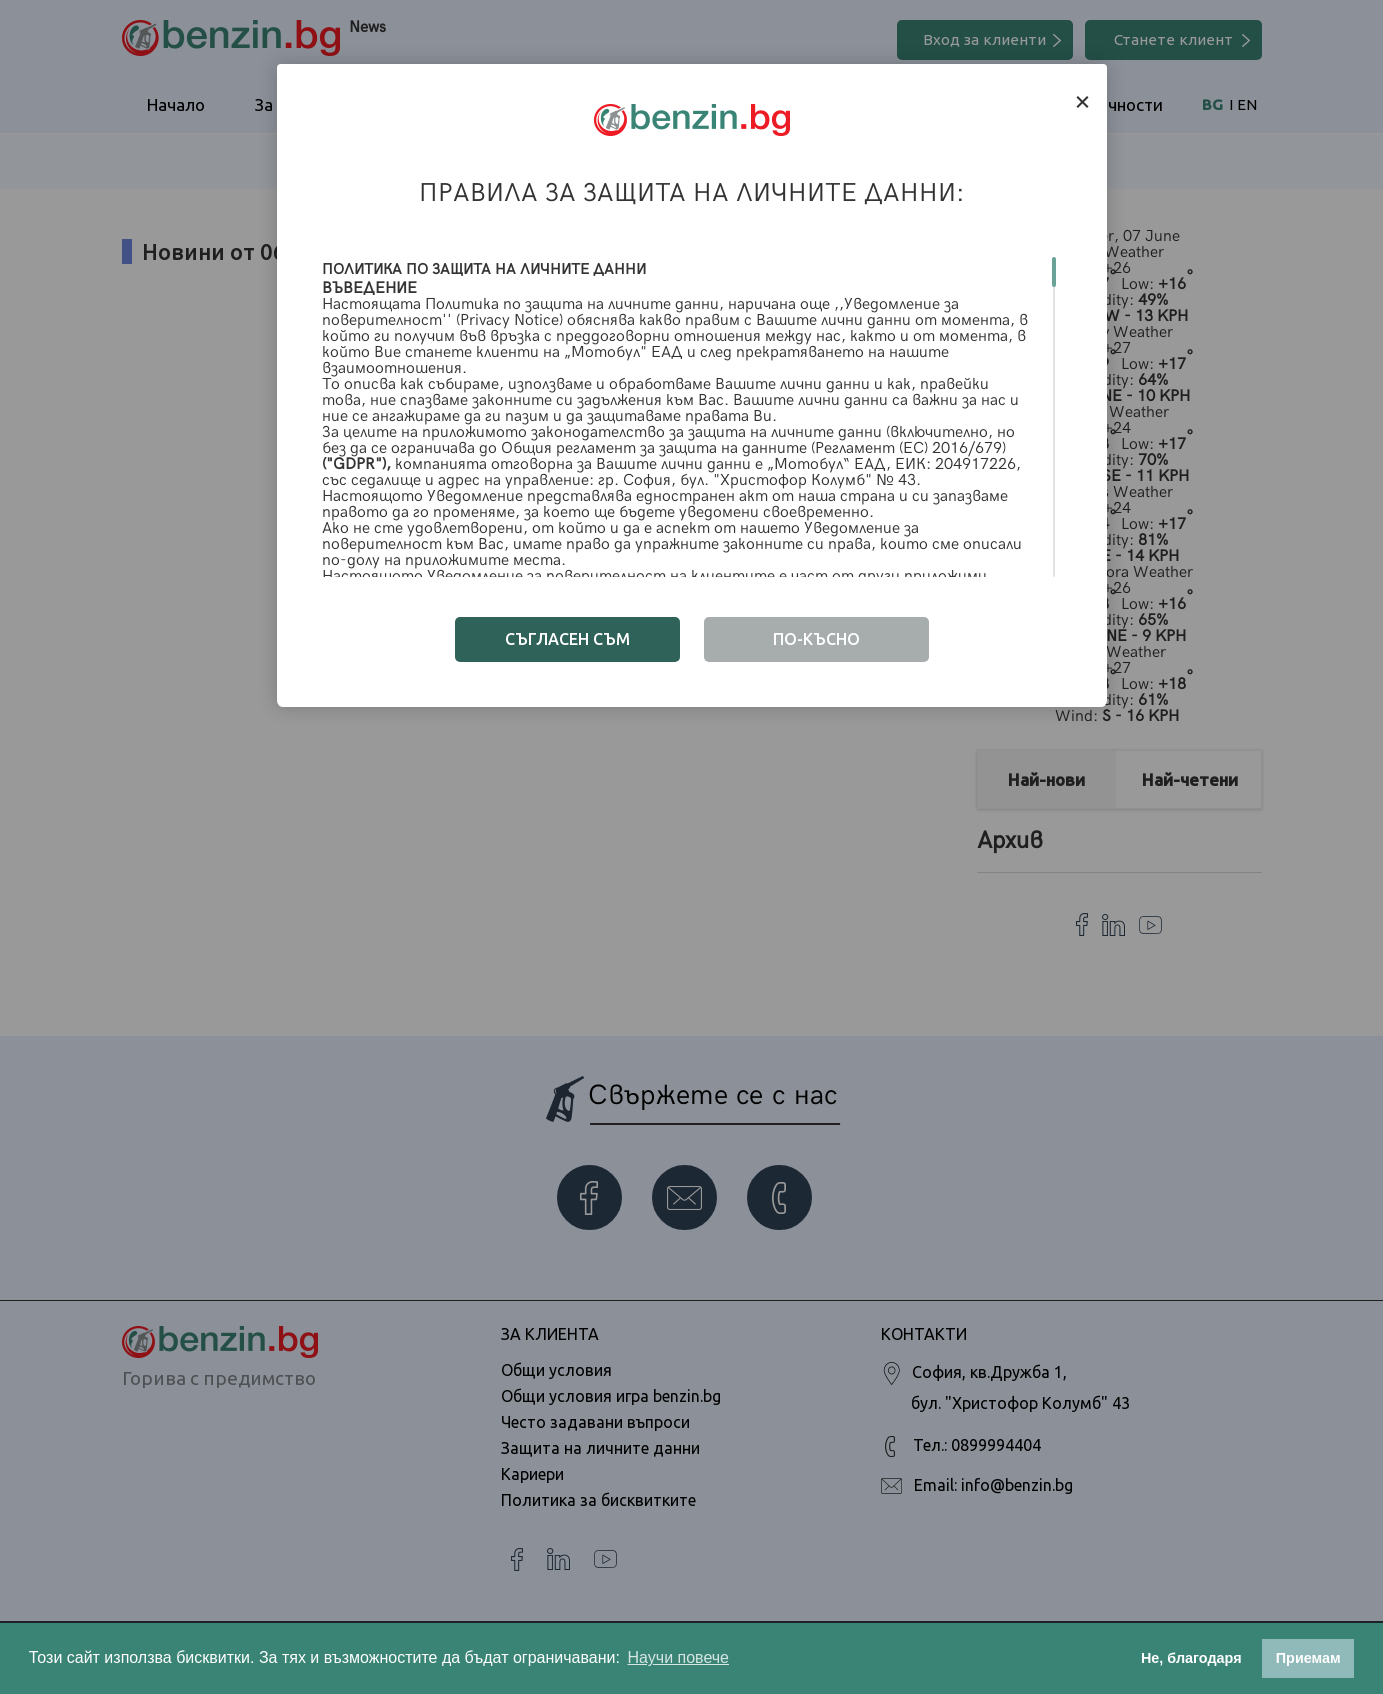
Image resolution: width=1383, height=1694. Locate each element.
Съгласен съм (567, 639)
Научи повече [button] (678, 1657)
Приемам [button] (1308, 1658)
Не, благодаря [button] (1191, 1658)
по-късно (816, 639)
